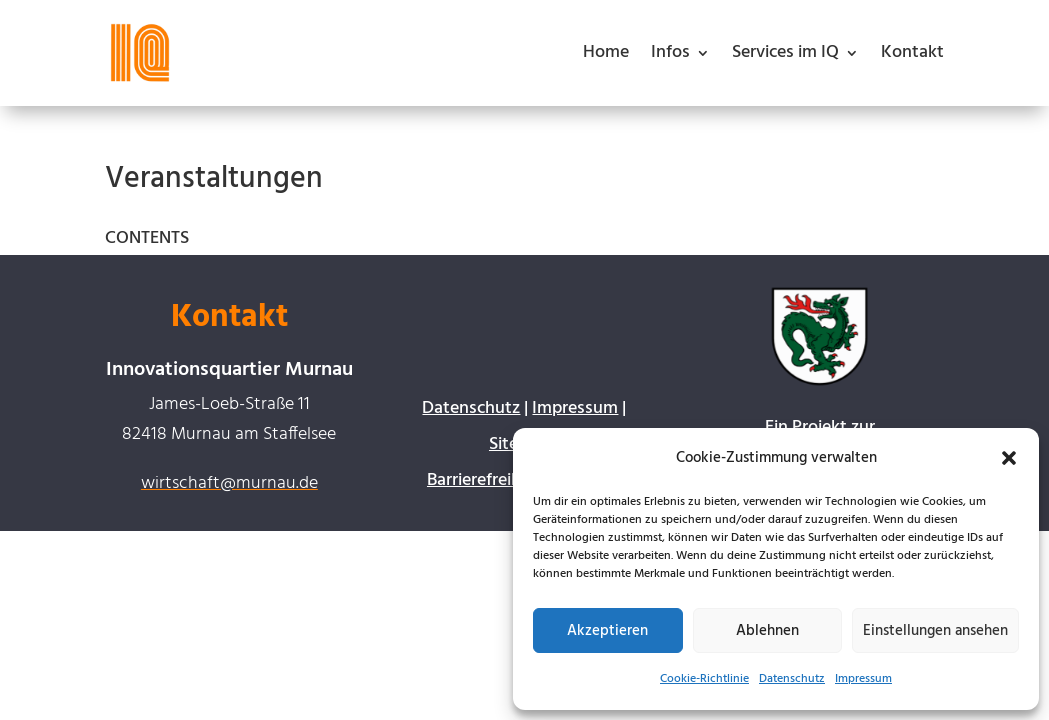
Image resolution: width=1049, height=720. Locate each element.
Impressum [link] (863, 679)
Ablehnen (767, 631)
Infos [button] (670, 52)
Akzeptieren (607, 631)
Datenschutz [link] (792, 679)
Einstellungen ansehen (935, 631)
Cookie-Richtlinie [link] (704, 679)
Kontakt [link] (912, 52)
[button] (1009, 458)
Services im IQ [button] (785, 52)
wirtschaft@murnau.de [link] (229, 483)
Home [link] (606, 52)
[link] (140, 53)
